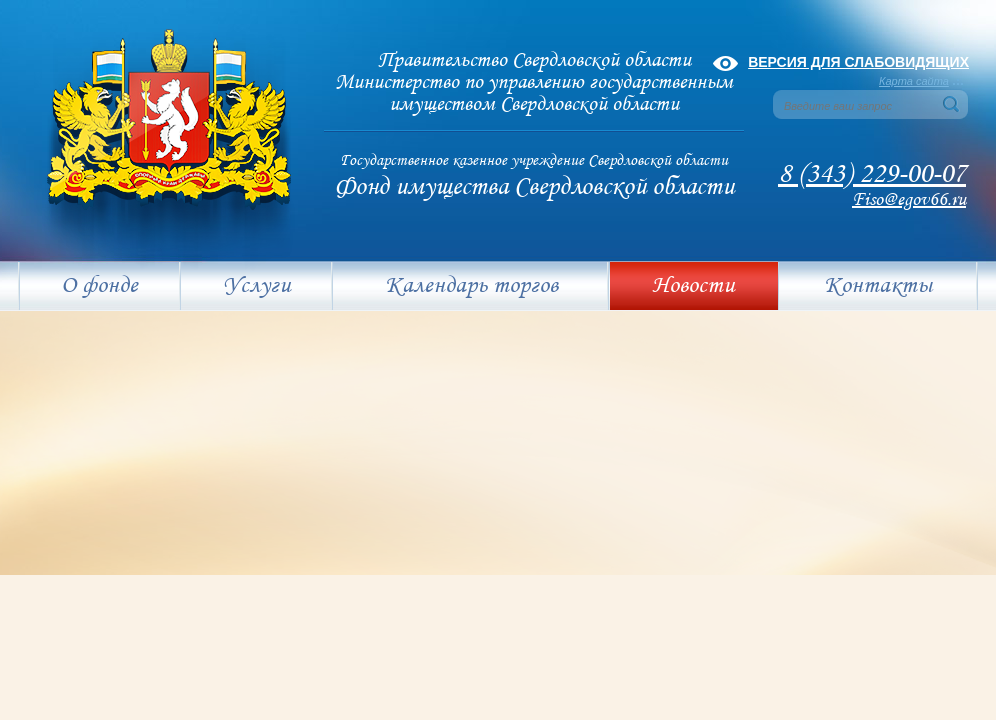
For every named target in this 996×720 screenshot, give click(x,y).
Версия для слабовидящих (858, 62)
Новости (693, 286)
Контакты (878, 286)
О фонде (99, 286)
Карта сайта (914, 81)
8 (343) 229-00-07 (872, 174)
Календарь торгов (471, 286)
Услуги (257, 286)
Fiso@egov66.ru (909, 200)
